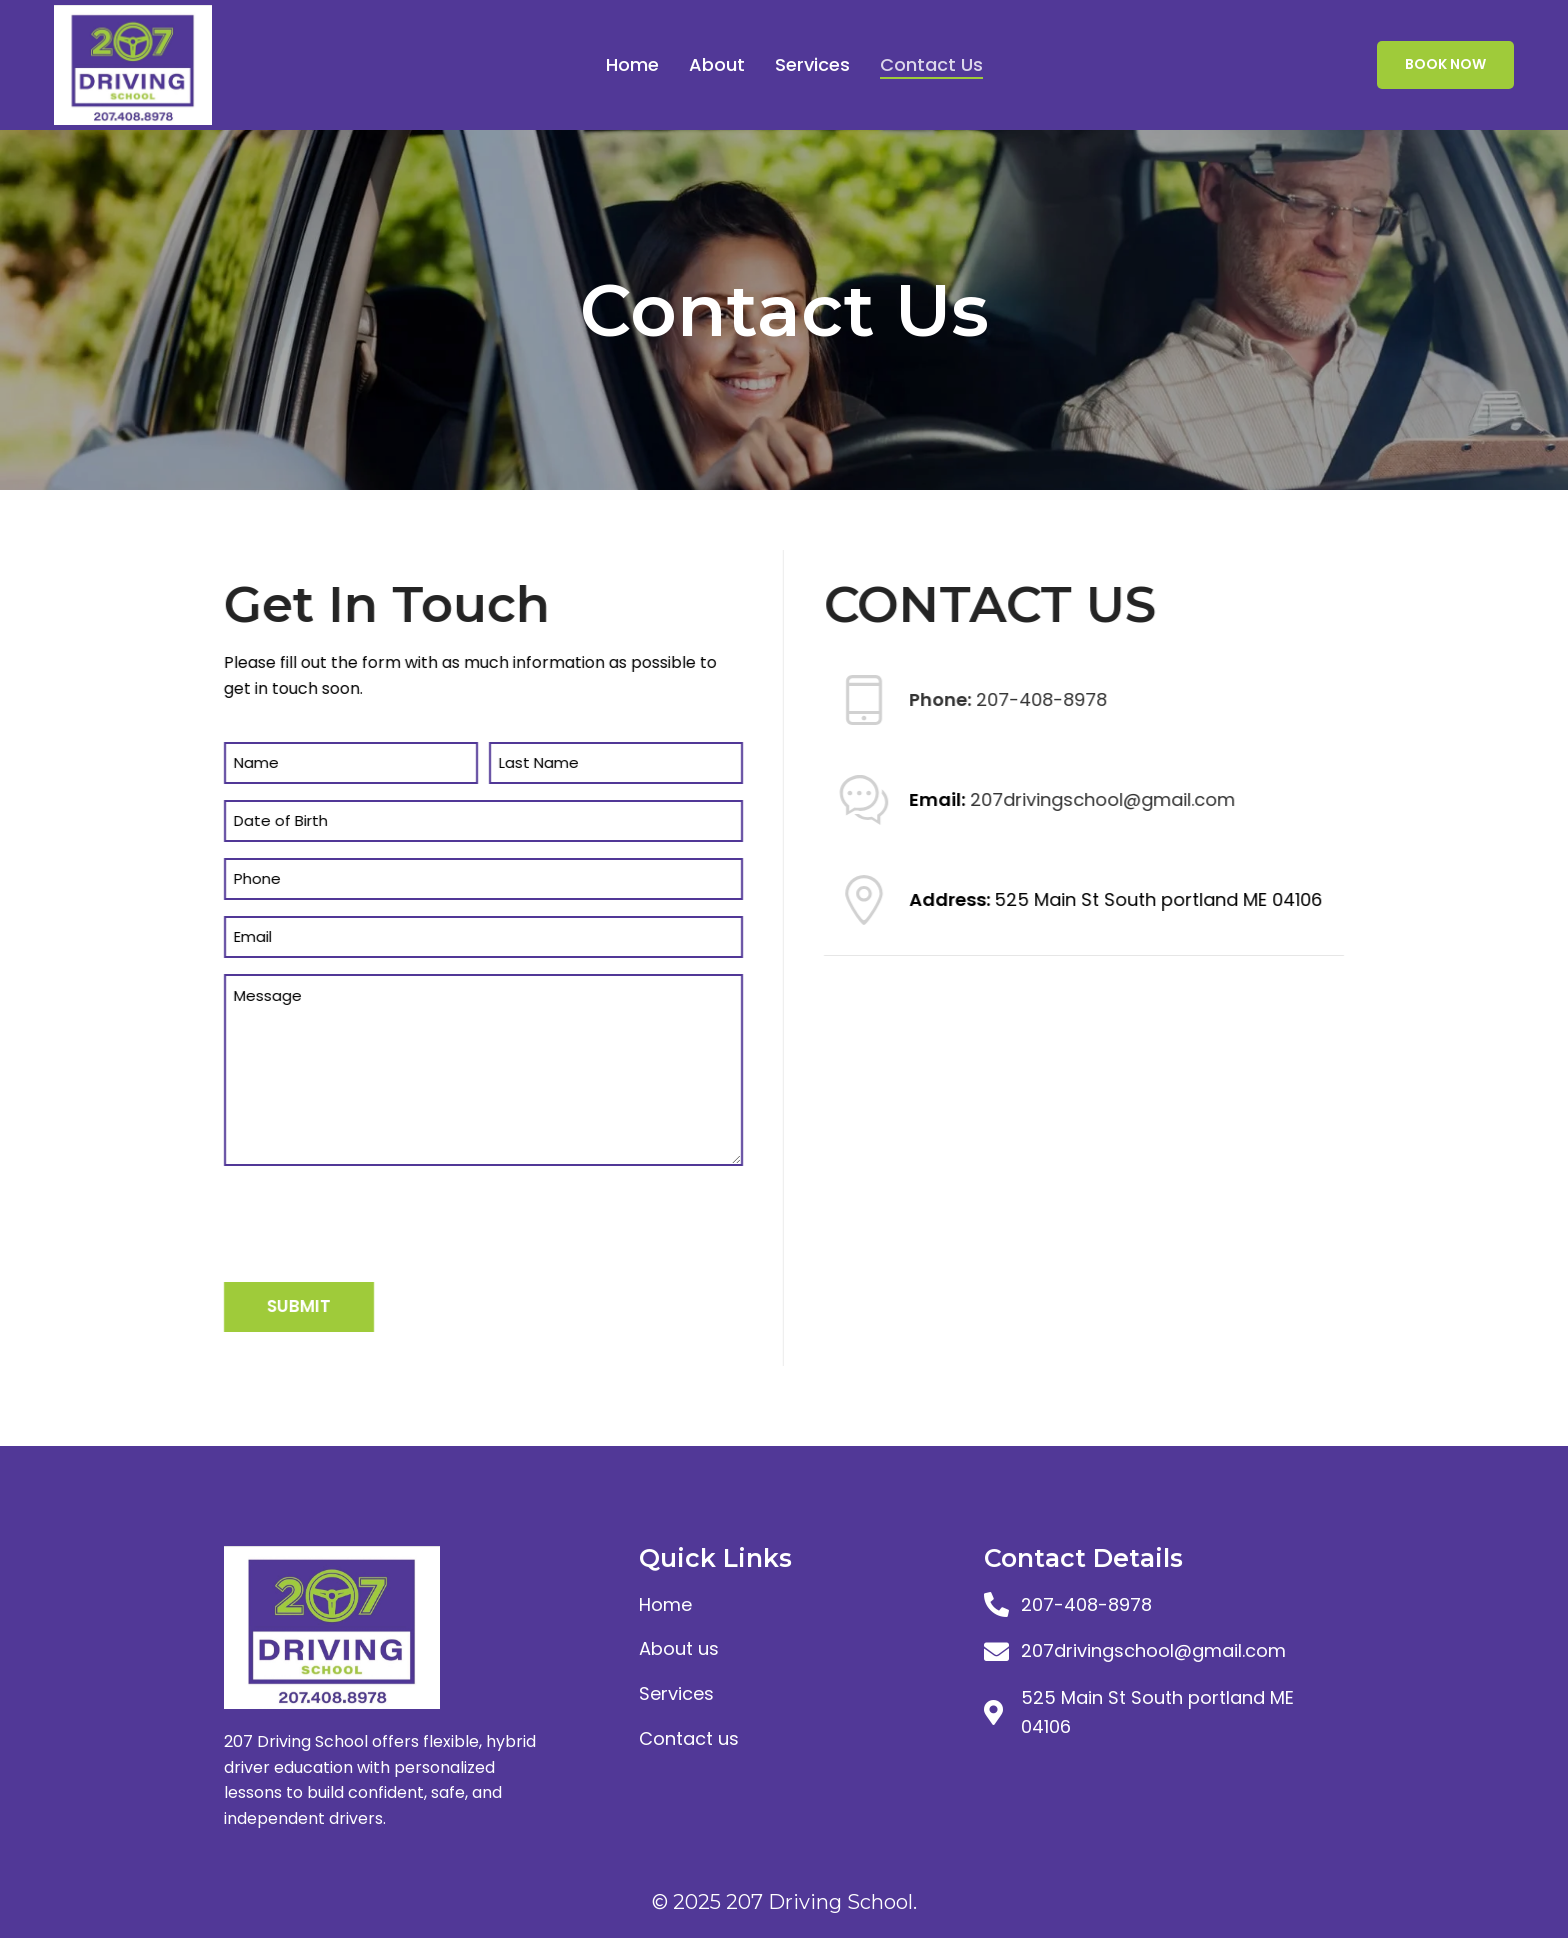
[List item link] (801, 1605)
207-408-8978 (1029, 700)
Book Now (1445, 65)
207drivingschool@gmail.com (1090, 800)
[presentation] (388, 1221)
